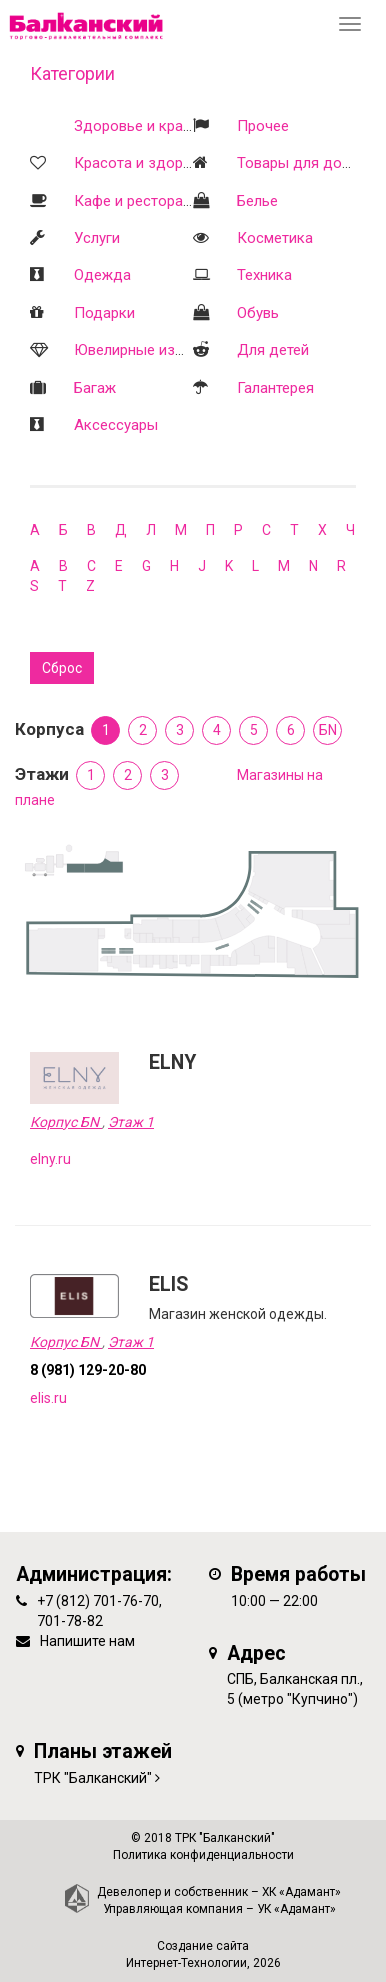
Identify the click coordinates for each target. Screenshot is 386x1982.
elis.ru (48, 1398)
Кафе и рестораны (138, 201)
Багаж (95, 388)
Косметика (275, 238)
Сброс (62, 668)
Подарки (104, 313)
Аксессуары (116, 425)
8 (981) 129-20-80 (88, 1370)
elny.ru (50, 1159)
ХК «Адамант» (301, 1892)
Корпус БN (66, 1122)
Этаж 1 (131, 1122)
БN (328, 730)
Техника (264, 275)
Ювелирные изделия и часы (171, 350)
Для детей (273, 350)
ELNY (172, 1062)
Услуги (97, 238)
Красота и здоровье (145, 163)
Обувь (258, 313)
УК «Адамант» (296, 1909)
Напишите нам (87, 1641)
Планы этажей (103, 1751)
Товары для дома (298, 163)
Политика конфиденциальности (203, 1855)
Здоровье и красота (144, 126)
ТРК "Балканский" (93, 1778)
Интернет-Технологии (186, 1963)
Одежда (102, 275)
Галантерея (275, 388)
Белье (257, 201)
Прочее (263, 126)
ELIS (168, 1284)
